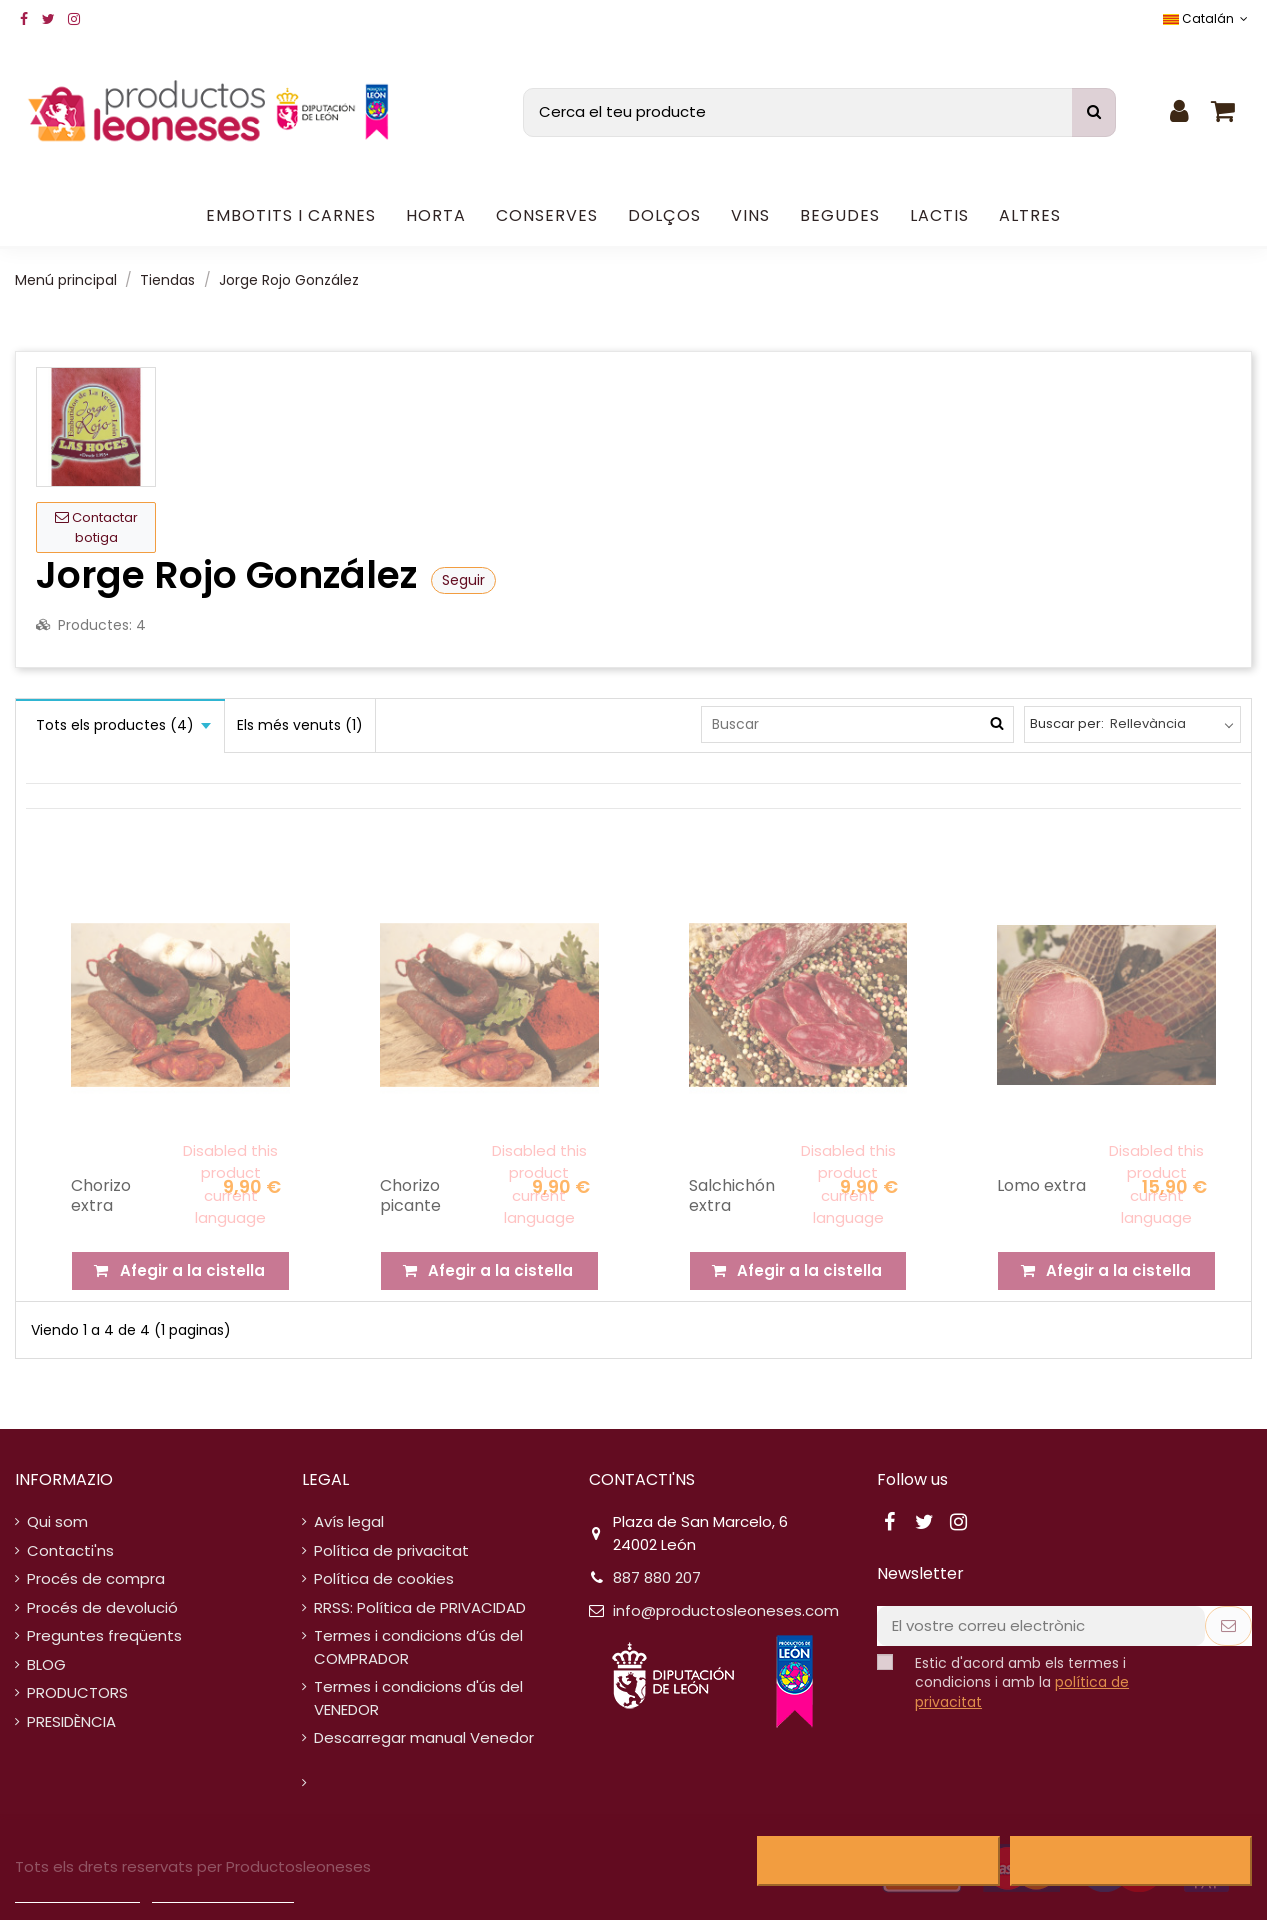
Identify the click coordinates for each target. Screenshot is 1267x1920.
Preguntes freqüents (104, 1635)
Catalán (1207, 18)
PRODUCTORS (77, 1692)
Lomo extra (1041, 1185)
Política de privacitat (391, 1550)
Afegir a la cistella (180, 1270)
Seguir (463, 580)
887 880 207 (657, 1577)
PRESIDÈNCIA (71, 1721)
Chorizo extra (101, 1195)
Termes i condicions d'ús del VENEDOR (418, 1698)
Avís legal (349, 1521)
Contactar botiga (96, 527)
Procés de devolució (102, 1607)
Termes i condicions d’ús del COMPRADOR (418, 1647)
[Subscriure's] (1228, 1626)
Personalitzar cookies (223, 1893)
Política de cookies (384, 1578)
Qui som (57, 1521)
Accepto (1130, 1861)
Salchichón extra (732, 1195)
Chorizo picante (410, 1195)
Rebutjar (878, 1861)
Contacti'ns (70, 1550)
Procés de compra (96, 1578)
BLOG (46, 1664)
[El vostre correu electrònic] (1041, 1626)
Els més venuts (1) (300, 725)
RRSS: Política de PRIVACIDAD (420, 1607)
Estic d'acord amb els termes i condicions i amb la (1022, 1683)
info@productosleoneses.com (726, 1610)
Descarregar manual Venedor (424, 1737)
